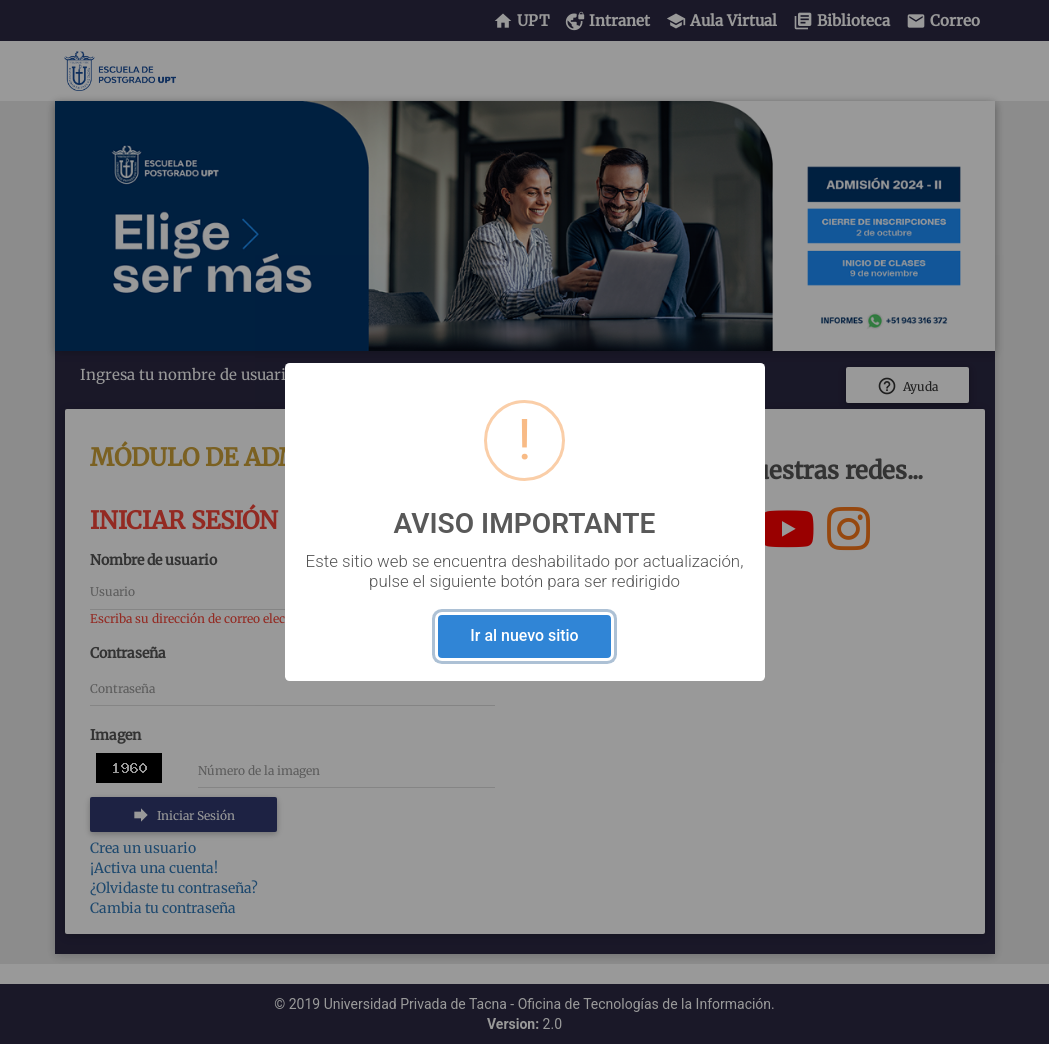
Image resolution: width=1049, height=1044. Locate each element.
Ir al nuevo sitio (524, 635)
